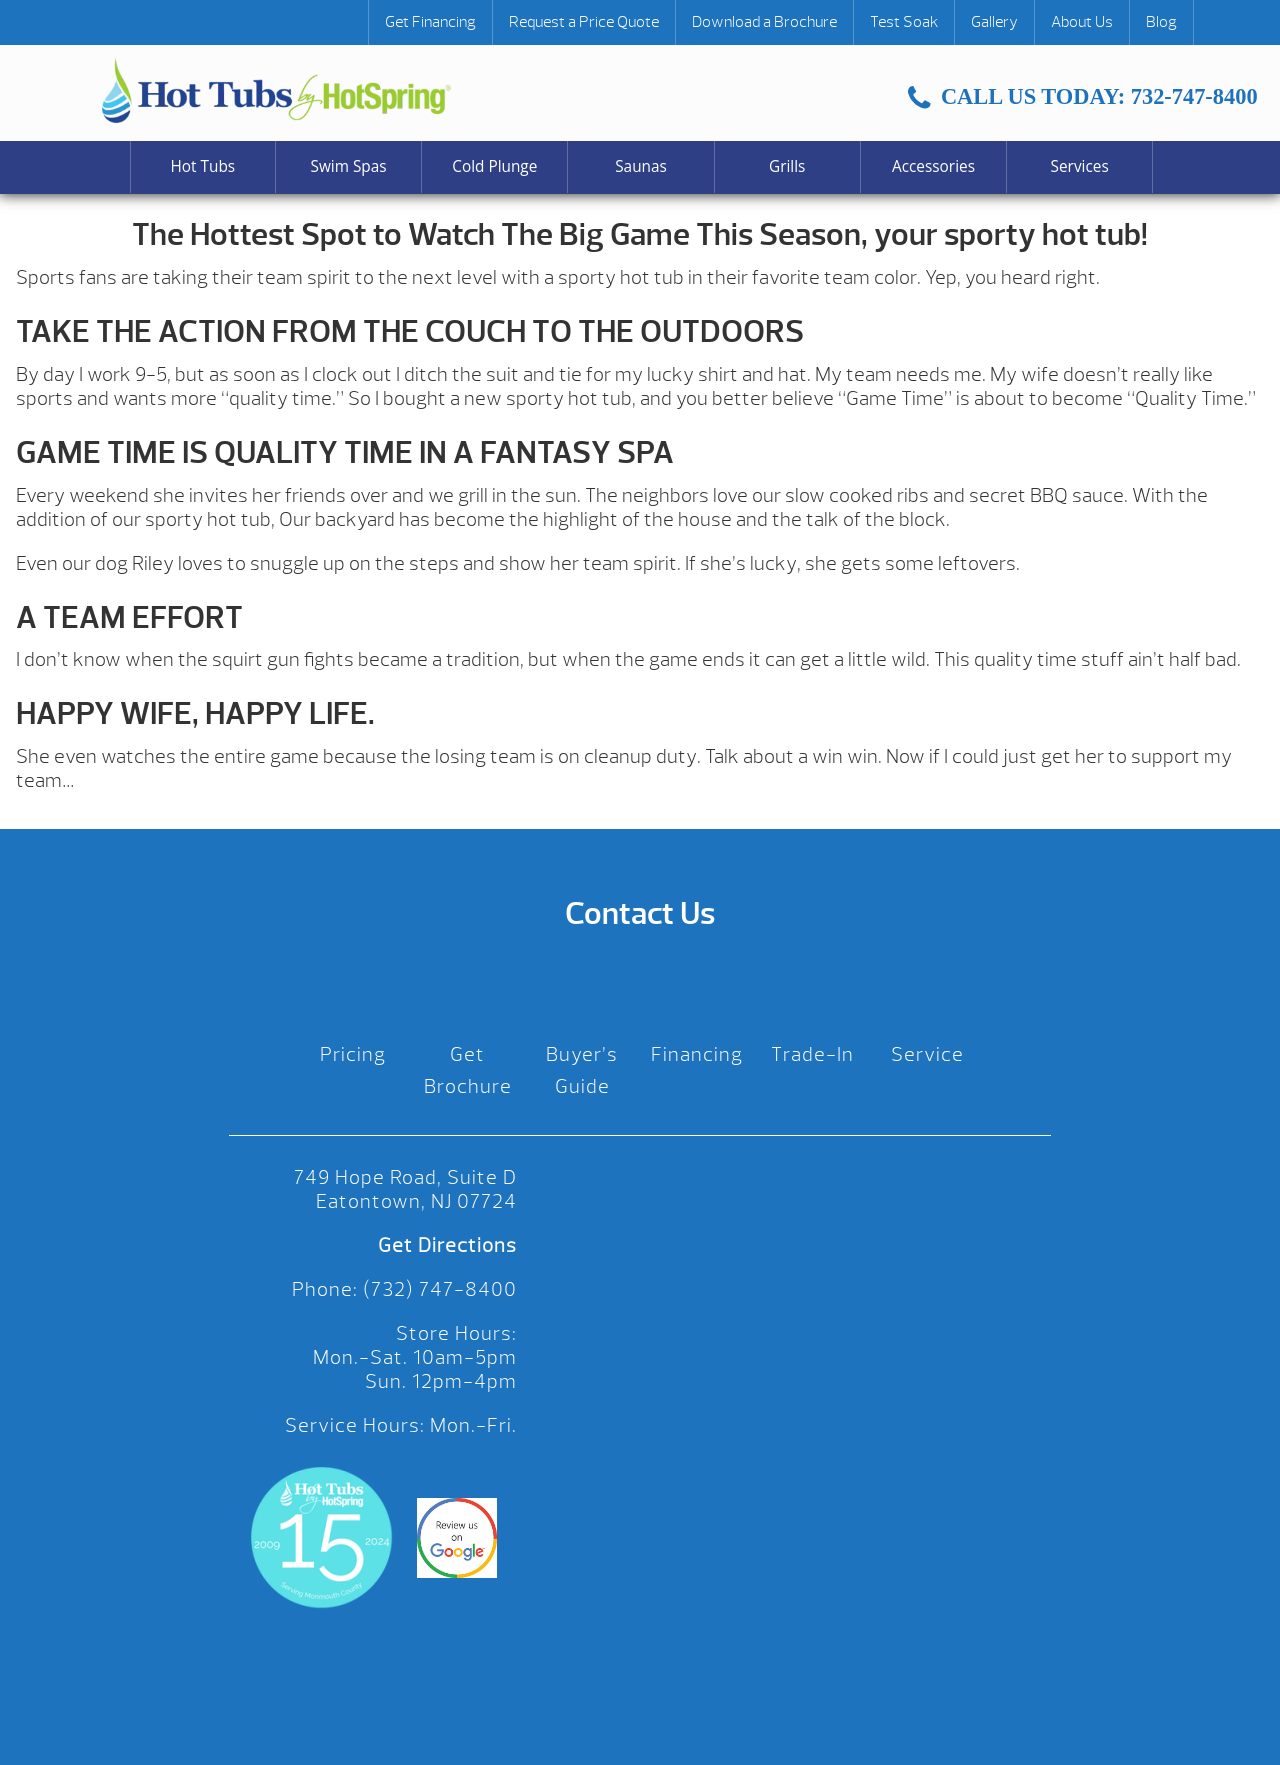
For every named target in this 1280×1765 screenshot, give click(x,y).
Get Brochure (468, 1070)
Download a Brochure (764, 22)
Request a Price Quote (584, 22)
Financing (697, 1054)
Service (927, 1054)
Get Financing (430, 22)
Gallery (994, 22)
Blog (1161, 22)
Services (1080, 166)
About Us (1082, 22)
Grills (787, 166)
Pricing (353, 1054)
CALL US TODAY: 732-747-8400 (1082, 96)
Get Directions (447, 1245)
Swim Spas (349, 166)
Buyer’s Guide (582, 1070)
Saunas (641, 166)
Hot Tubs (203, 166)
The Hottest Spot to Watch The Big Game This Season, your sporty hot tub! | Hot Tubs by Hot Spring (276, 90)
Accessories (933, 166)
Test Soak (904, 22)
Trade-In (812, 1054)
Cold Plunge (494, 166)
